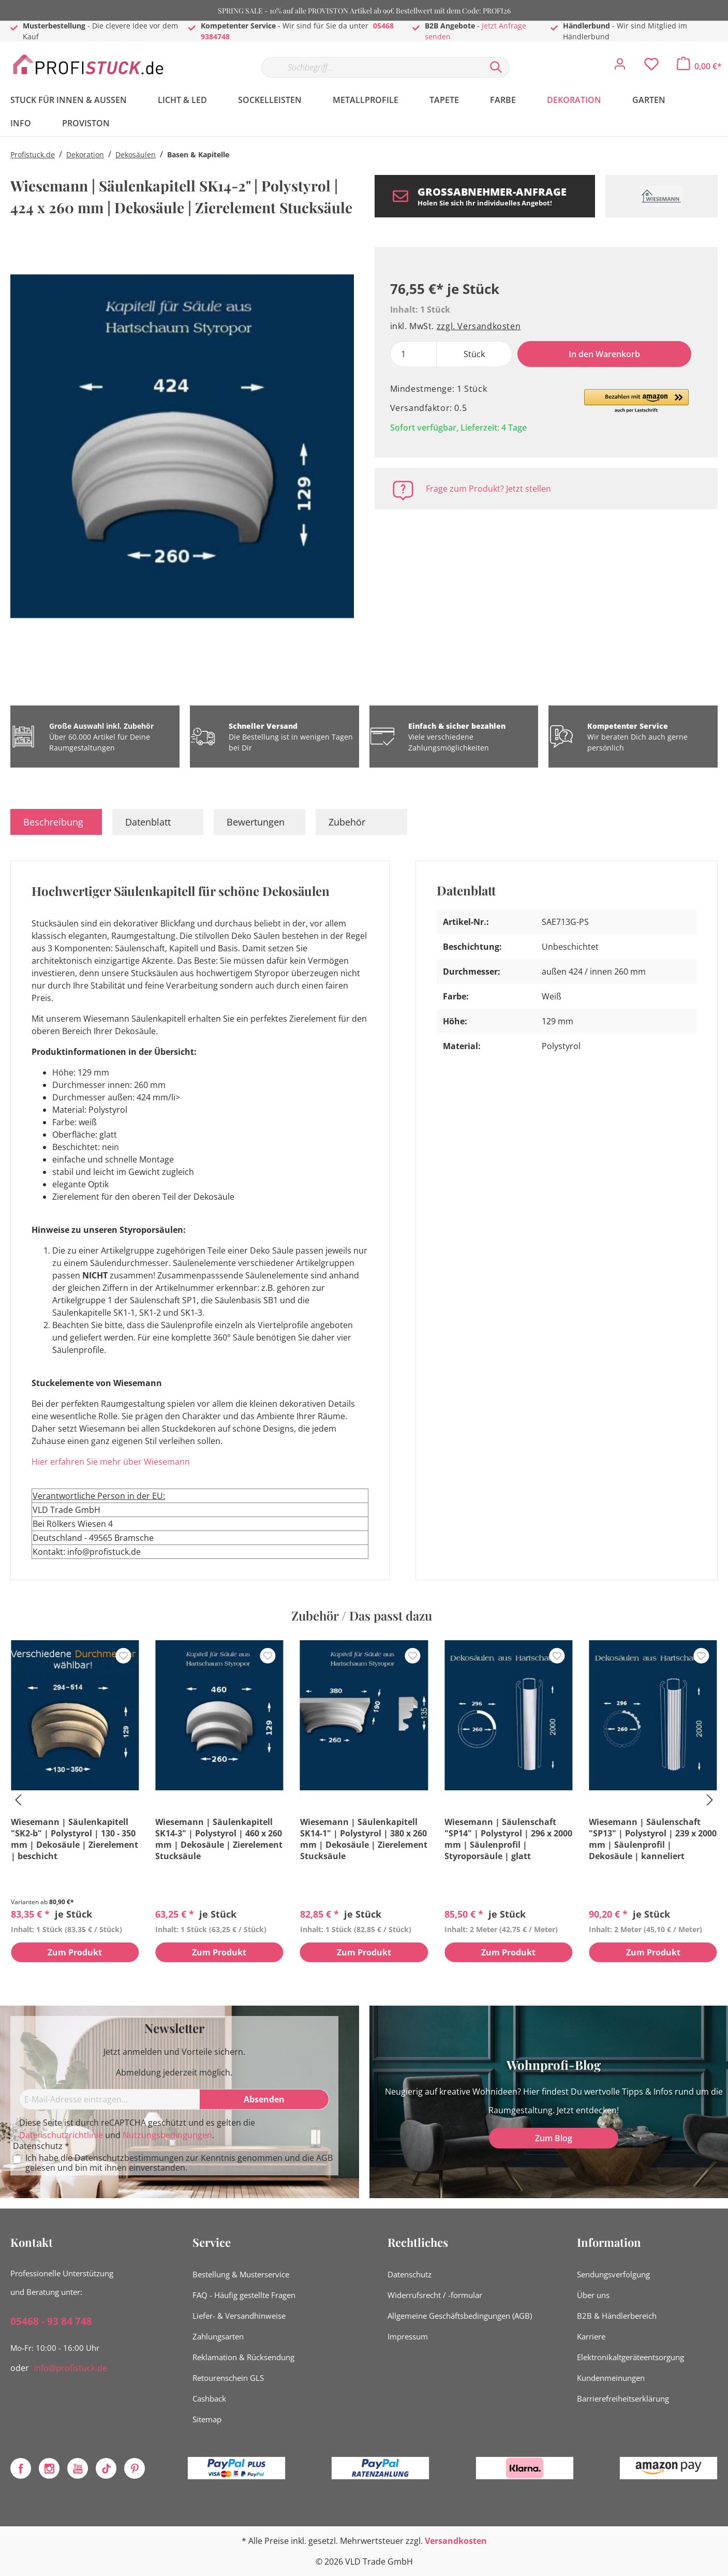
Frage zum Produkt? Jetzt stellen (488, 488)
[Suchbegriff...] (372, 67)
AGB (324, 2157)
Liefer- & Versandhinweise (239, 2315)
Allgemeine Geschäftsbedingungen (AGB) (460, 2315)
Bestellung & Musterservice (240, 2274)
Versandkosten (456, 2540)
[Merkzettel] (651, 66)
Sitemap (206, 2419)
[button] (636, 401)
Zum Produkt (75, 1953)
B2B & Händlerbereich (617, 2315)
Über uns (593, 2295)
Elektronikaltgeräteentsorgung (630, 2357)
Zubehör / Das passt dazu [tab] (361, 1615)
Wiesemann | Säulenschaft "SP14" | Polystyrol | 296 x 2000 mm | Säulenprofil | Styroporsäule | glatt (508, 1839)
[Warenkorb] (699, 66)
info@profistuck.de (70, 2368)
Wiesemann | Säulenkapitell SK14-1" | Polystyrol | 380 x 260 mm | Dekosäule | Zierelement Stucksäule (363, 1839)
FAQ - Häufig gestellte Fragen (243, 2295)
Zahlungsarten (218, 2336)
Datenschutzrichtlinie (61, 2135)
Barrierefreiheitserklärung (623, 2398)
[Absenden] (264, 2099)
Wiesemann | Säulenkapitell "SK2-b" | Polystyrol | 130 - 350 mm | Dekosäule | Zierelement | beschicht (74, 1839)
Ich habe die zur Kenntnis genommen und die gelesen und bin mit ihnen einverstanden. (179, 2163)
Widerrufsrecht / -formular (435, 2295)
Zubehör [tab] (347, 822)
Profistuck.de (32, 154)
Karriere (591, 2336)
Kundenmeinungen (611, 2378)
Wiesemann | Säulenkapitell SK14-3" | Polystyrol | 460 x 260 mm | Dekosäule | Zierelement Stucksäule (219, 1839)
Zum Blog (553, 2138)
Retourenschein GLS (228, 2378)
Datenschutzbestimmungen (129, 2157)
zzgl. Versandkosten (479, 326)
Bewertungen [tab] (256, 822)
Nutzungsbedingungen (167, 2135)
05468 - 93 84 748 (51, 2321)
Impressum (408, 2336)
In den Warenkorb (604, 354)
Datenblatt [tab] (148, 822)
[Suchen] (496, 67)
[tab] (56, 822)
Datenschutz (410, 2274)
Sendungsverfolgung (613, 2274)
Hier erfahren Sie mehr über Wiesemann (111, 1461)
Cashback (209, 2398)
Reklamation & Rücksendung (243, 2357)
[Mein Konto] (619, 66)
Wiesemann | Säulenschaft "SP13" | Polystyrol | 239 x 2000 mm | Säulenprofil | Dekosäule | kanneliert (653, 1839)
